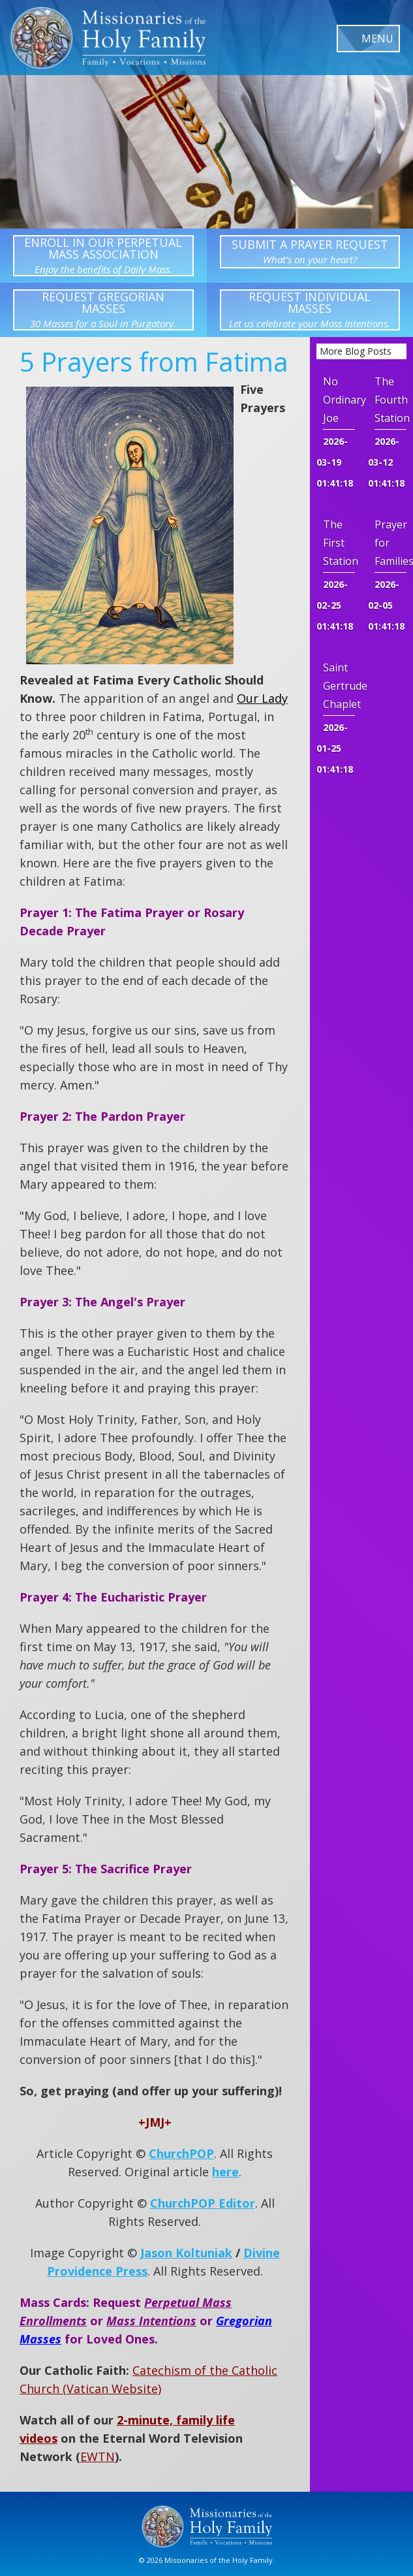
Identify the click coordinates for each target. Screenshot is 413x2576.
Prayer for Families (390, 542)
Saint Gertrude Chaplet (339, 685)
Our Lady (262, 698)
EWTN (97, 2456)
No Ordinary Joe (339, 399)
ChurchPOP (181, 2153)
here (225, 2172)
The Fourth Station (390, 399)
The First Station (339, 542)
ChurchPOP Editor (202, 2203)
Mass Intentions (151, 2320)
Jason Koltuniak (186, 2253)
